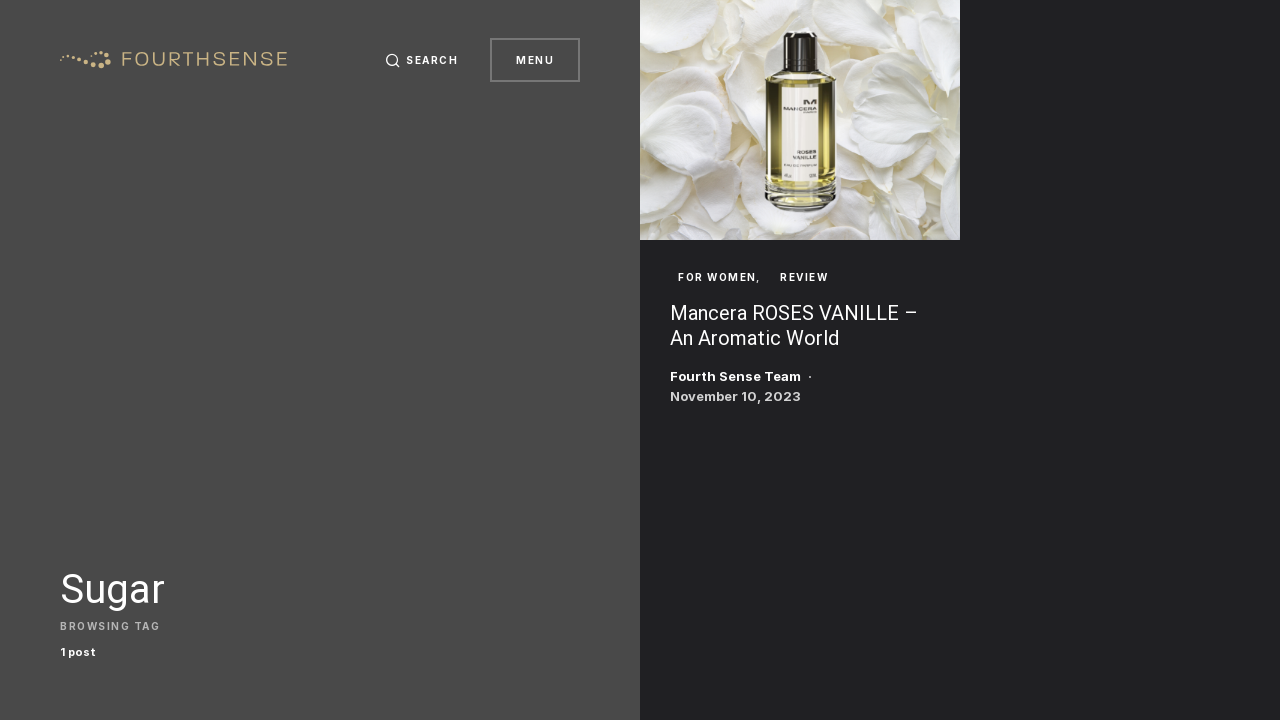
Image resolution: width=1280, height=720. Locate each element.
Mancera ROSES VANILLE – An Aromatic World (794, 325)
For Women (717, 277)
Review (804, 277)
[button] (422, 60)
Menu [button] (535, 60)
